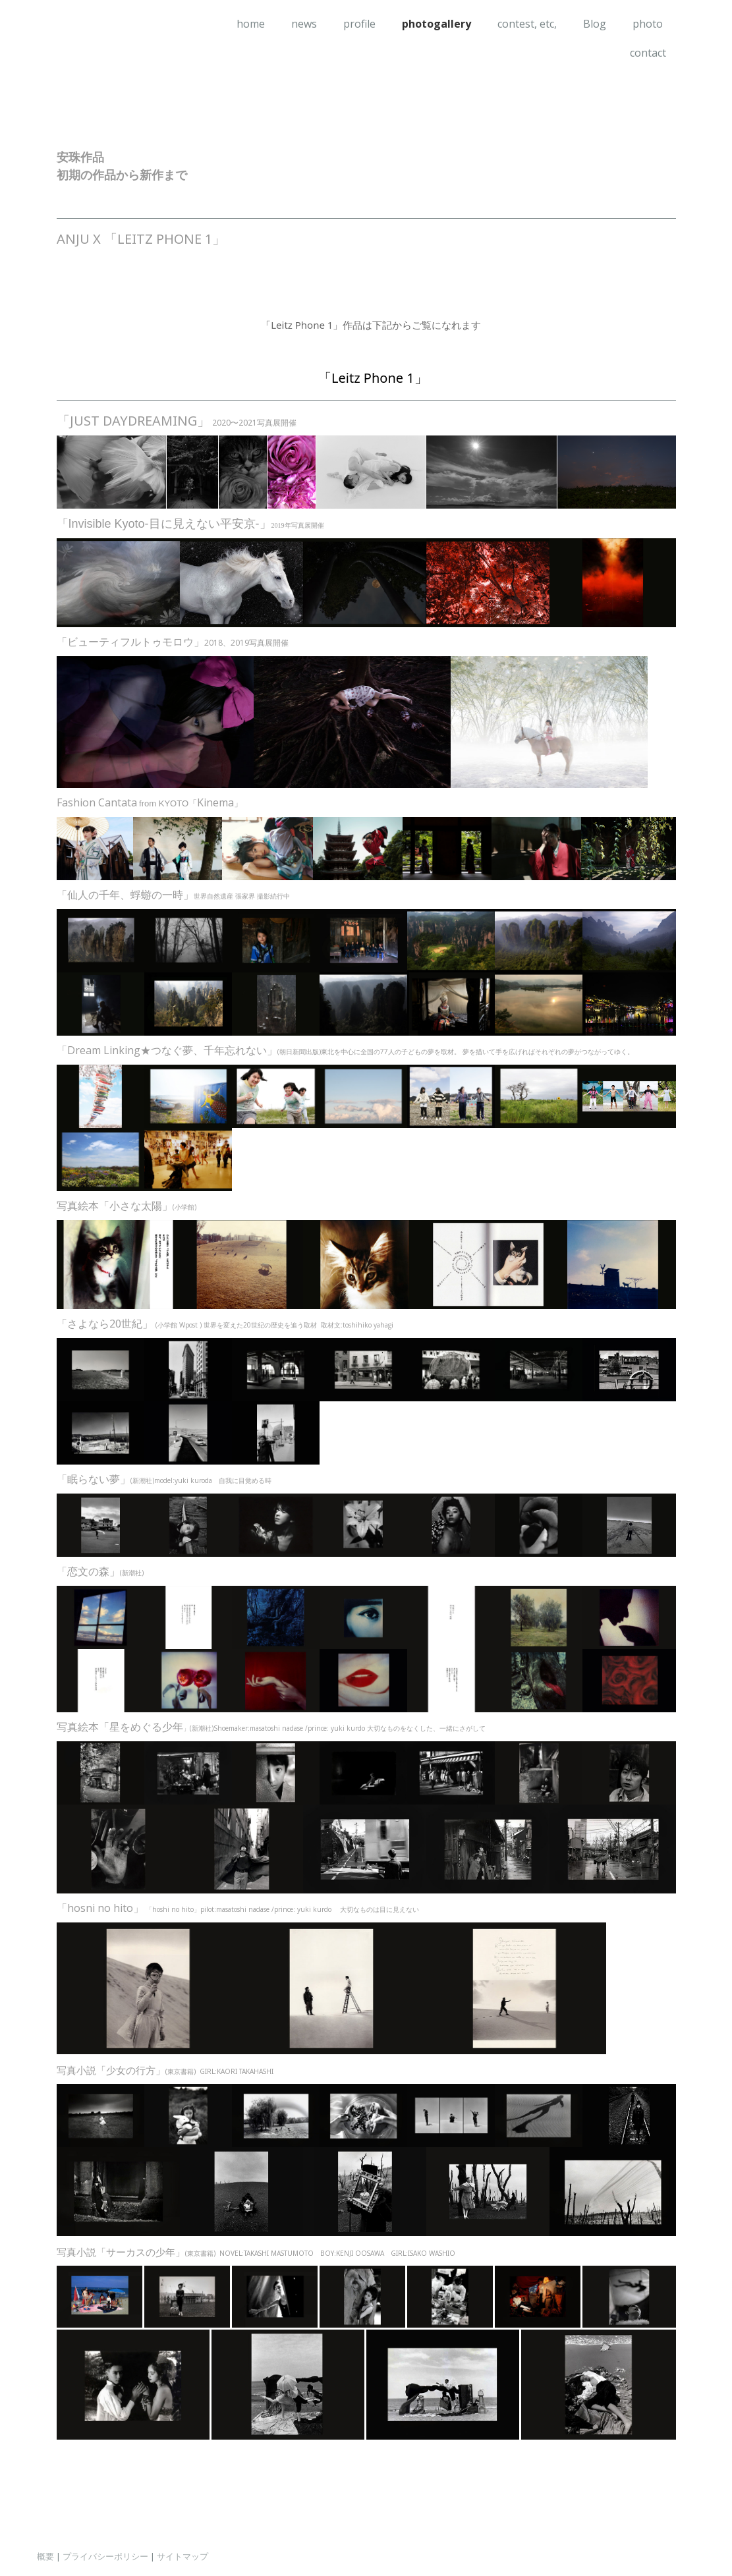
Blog (594, 23)
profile (359, 23)
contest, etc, (527, 23)
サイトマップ (182, 2556)
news (304, 23)
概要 (45, 2556)
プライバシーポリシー (105, 2556)
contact (648, 52)
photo (648, 23)
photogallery (436, 23)
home (251, 23)
